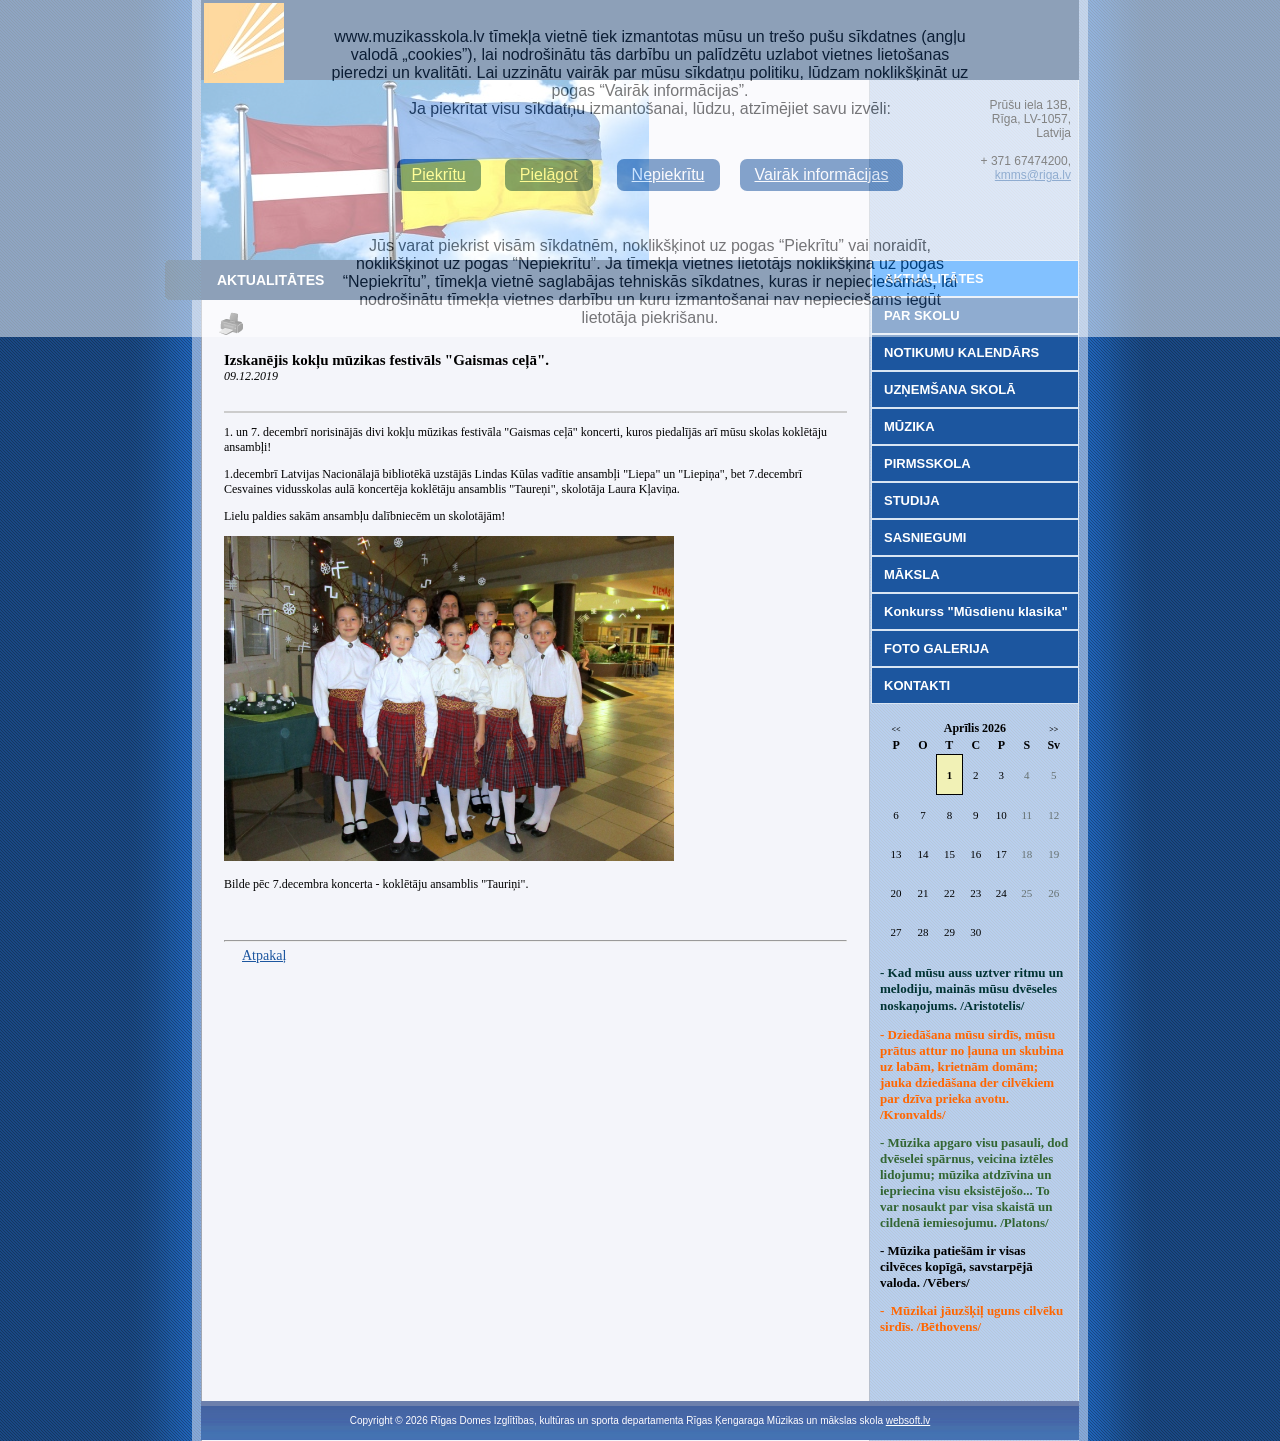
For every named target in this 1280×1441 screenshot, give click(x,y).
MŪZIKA (909, 426)
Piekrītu (439, 174)
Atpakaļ (264, 955)
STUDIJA (912, 500)
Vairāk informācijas (822, 174)
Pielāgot (549, 174)
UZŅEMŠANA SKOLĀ (950, 389)
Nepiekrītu (668, 174)
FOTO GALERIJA (936, 648)
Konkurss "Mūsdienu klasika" (976, 611)
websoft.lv (908, 1420)
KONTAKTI (917, 685)
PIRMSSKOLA (927, 463)
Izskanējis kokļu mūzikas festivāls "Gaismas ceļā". (386, 360)
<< (896, 729)
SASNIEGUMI (925, 537)
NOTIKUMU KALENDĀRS (961, 352)
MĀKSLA (912, 574)
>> (1053, 729)
